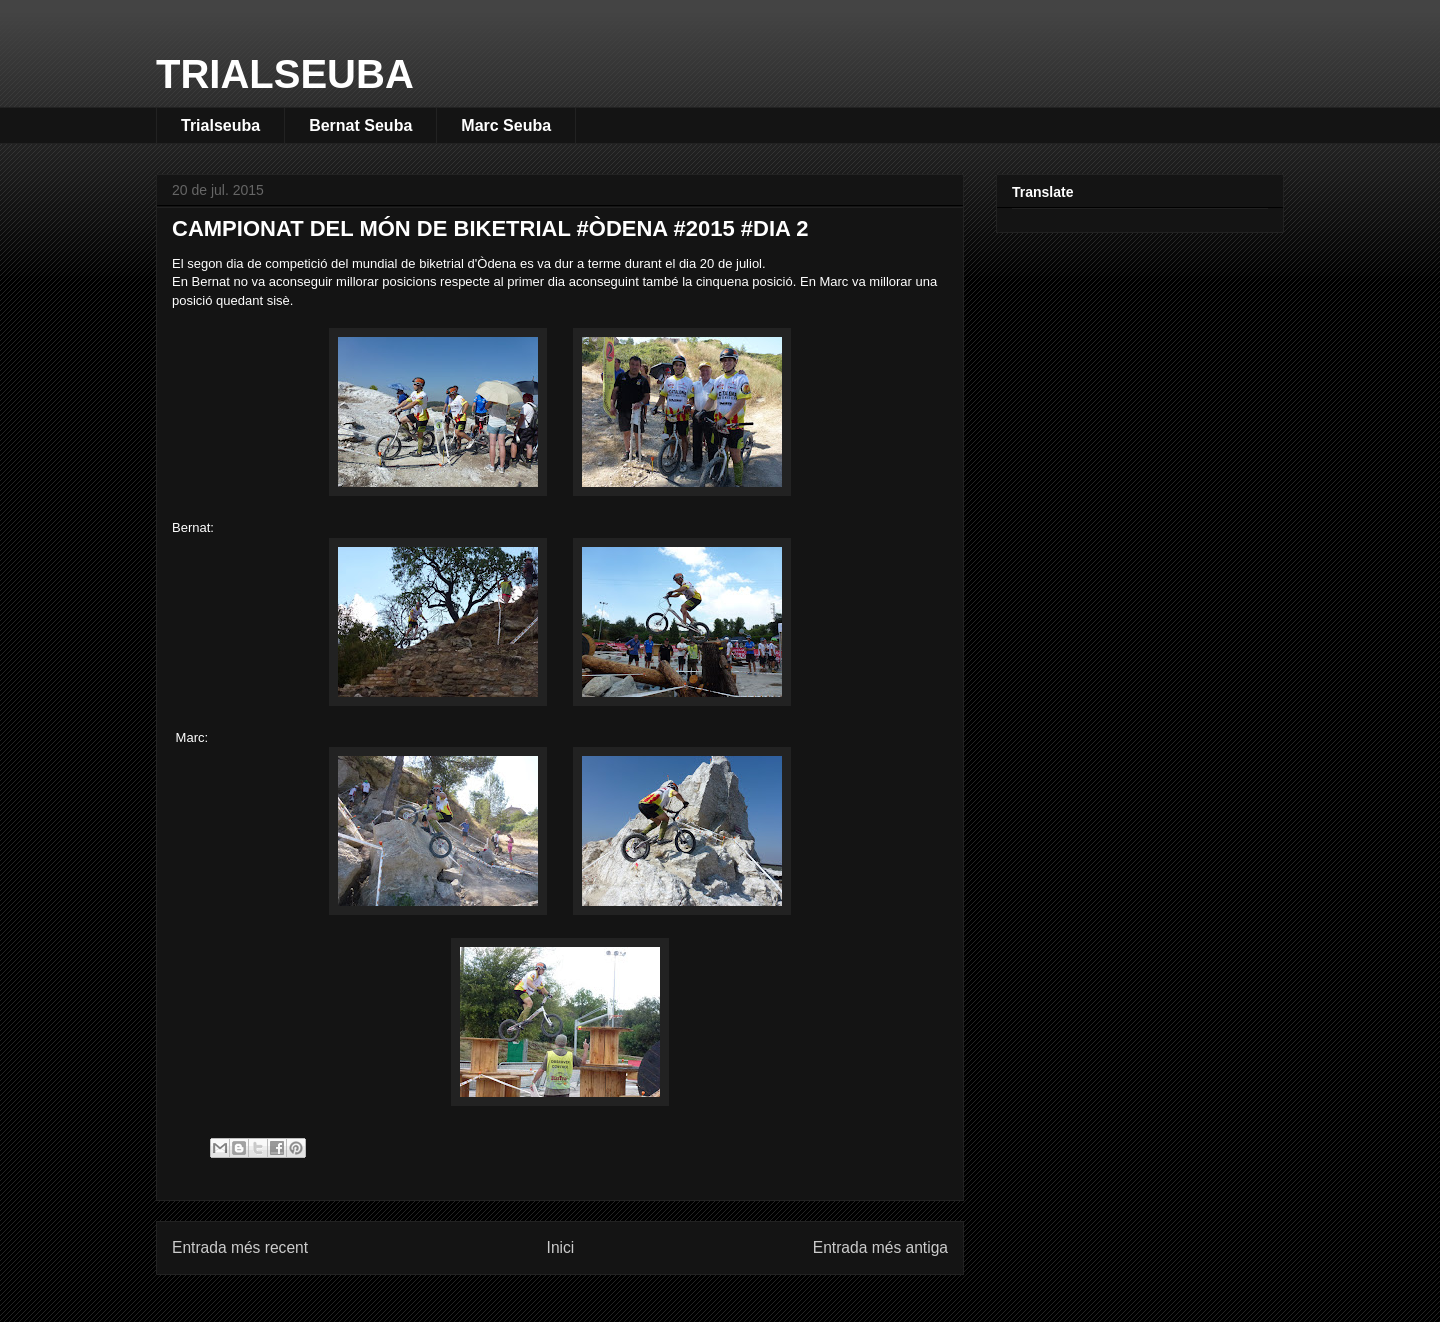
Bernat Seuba (360, 125)
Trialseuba (220, 125)
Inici (561, 1247)
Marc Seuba (506, 125)
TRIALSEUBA (285, 74)
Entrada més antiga (880, 1247)
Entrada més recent (240, 1247)
